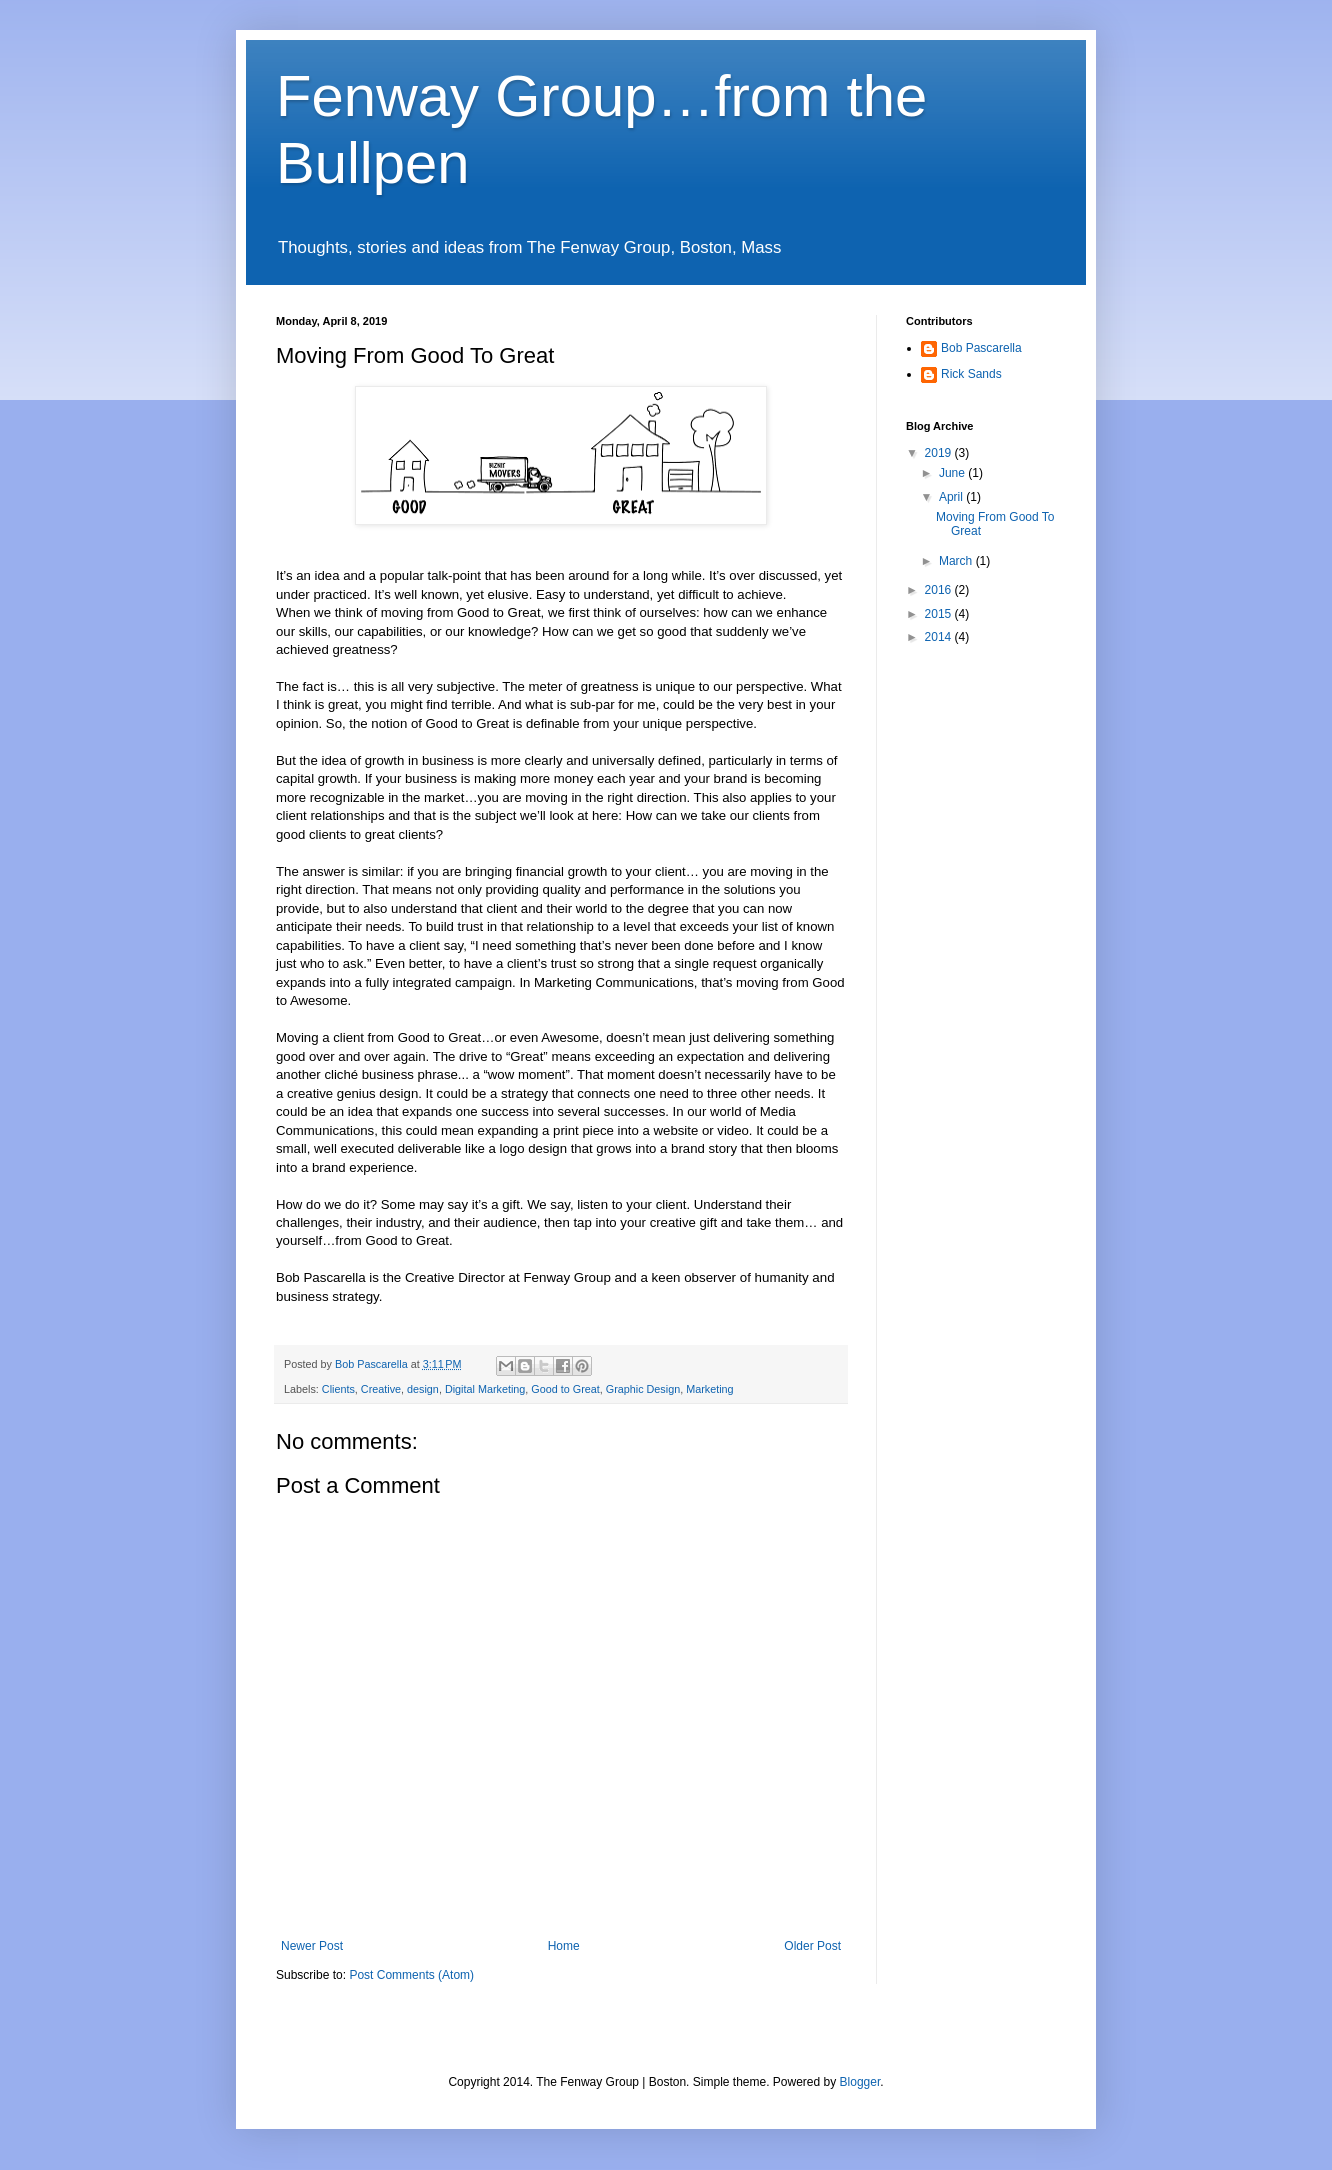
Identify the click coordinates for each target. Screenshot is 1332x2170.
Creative (381, 1389)
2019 (940, 453)
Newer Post (312, 1946)
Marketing (709, 1389)
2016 (940, 590)
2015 (940, 614)
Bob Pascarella (981, 348)
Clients (338, 1389)
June (953, 473)
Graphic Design (643, 1389)
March (957, 561)
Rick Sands (971, 374)
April (952, 497)
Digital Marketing (485, 1389)
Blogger (860, 2082)
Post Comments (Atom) (411, 1975)
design (423, 1389)
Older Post (812, 1946)
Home (564, 1946)
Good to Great (565, 1389)
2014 (940, 637)
